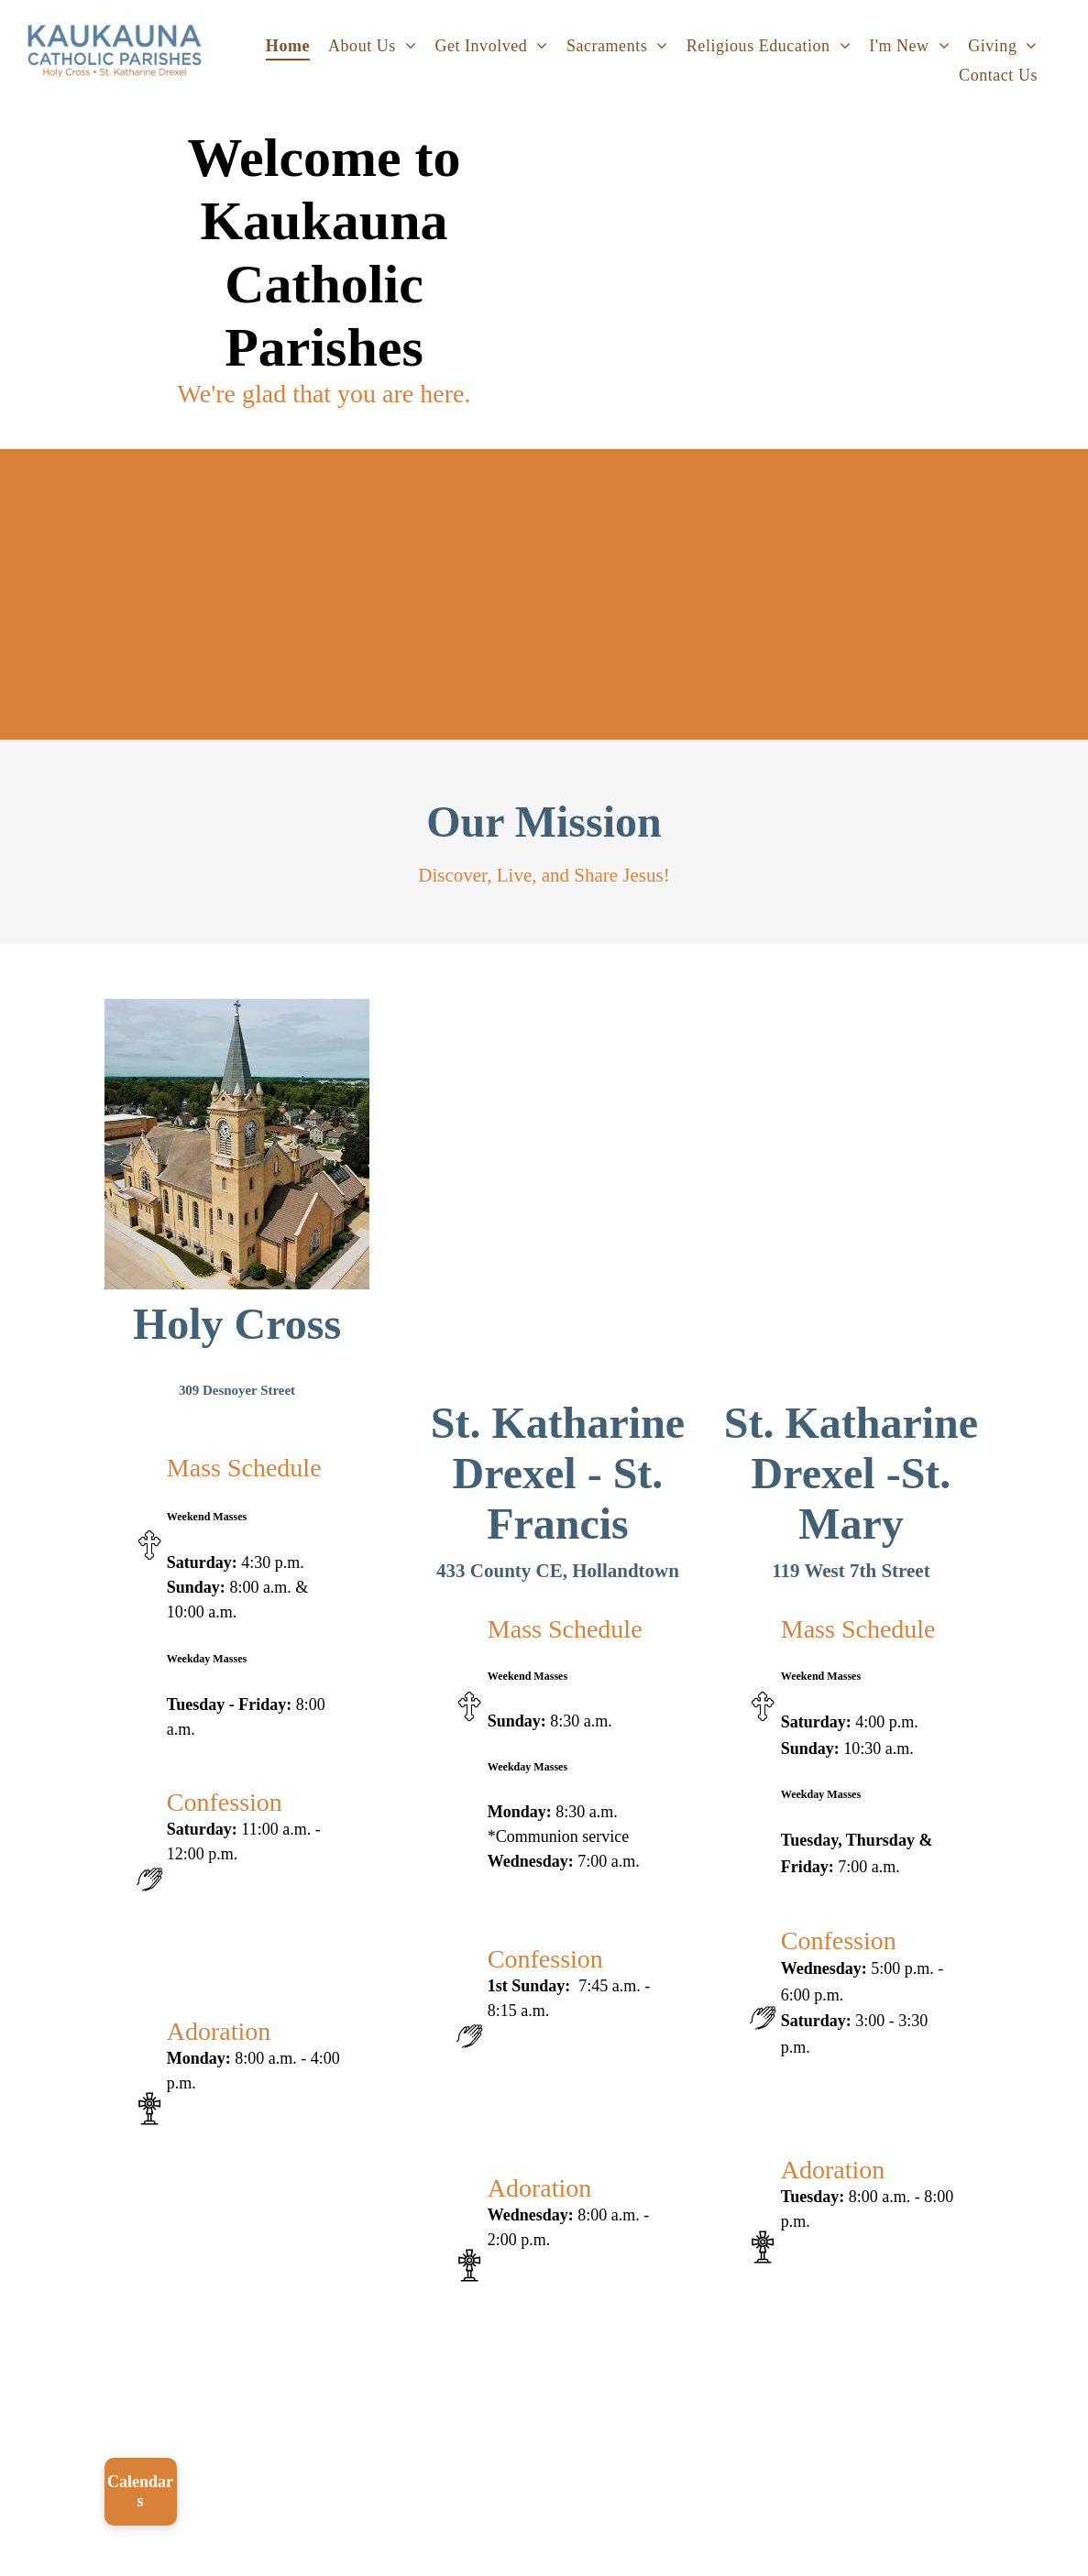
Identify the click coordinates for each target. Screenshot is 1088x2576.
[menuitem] (288, 45)
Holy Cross (237, 1323)
